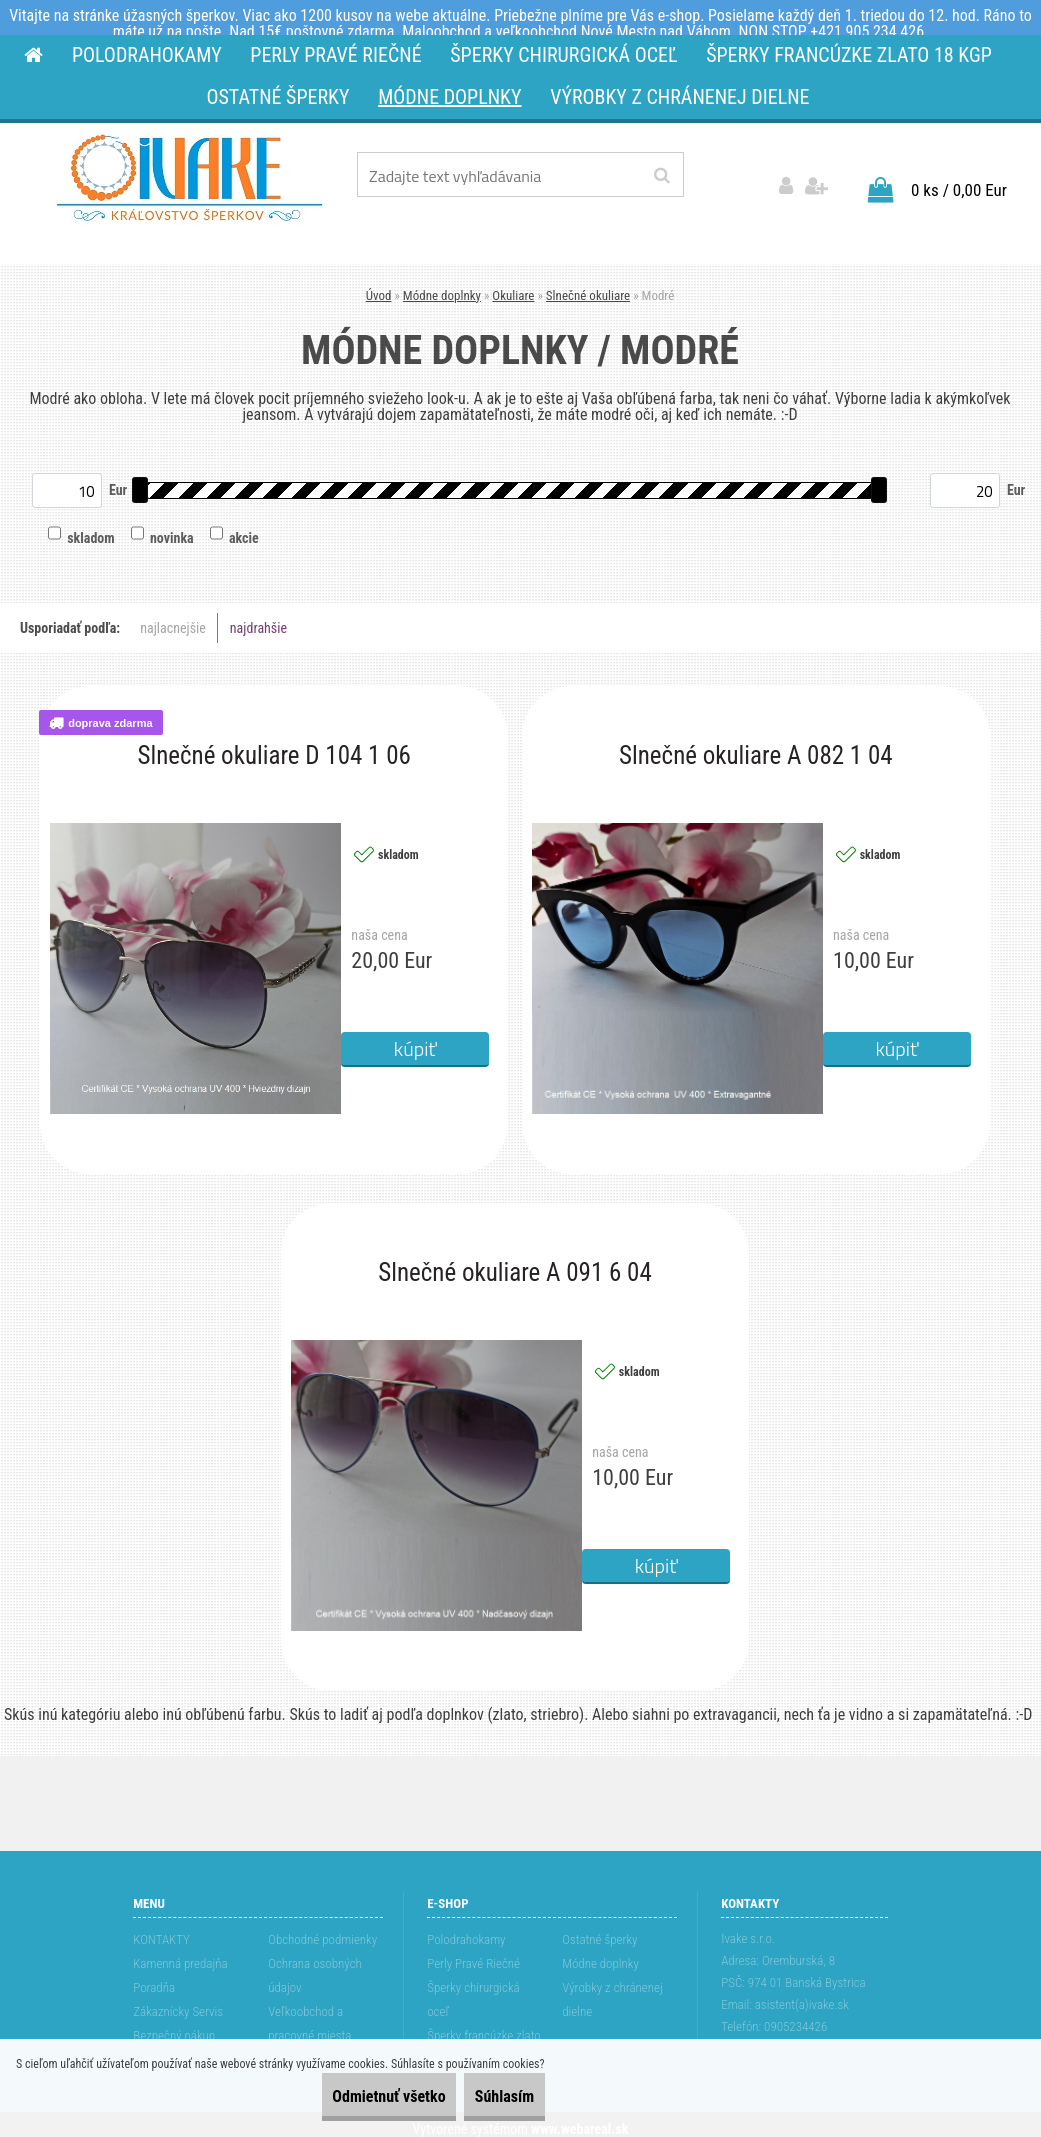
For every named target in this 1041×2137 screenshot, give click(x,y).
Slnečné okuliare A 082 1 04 (756, 747)
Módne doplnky (442, 285)
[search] (661, 176)
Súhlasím (489, 2096)
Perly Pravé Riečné (473, 1954)
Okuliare (513, 285)
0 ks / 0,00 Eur (959, 180)
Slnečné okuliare (588, 285)
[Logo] (189, 178)
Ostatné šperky (599, 1930)
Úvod (379, 285)
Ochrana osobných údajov (315, 1966)
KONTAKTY (161, 1930)
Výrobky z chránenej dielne (612, 1990)
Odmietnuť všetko (345, 2096)
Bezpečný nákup (174, 2026)
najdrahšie (258, 619)
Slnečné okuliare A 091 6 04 (515, 1264)
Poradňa (154, 1978)
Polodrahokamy (466, 1930)
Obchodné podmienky (322, 1930)
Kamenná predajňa (180, 1954)
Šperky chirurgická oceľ (473, 1990)
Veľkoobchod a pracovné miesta (309, 2014)
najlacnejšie (173, 619)
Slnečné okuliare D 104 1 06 (273, 747)
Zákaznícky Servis (178, 2002)
